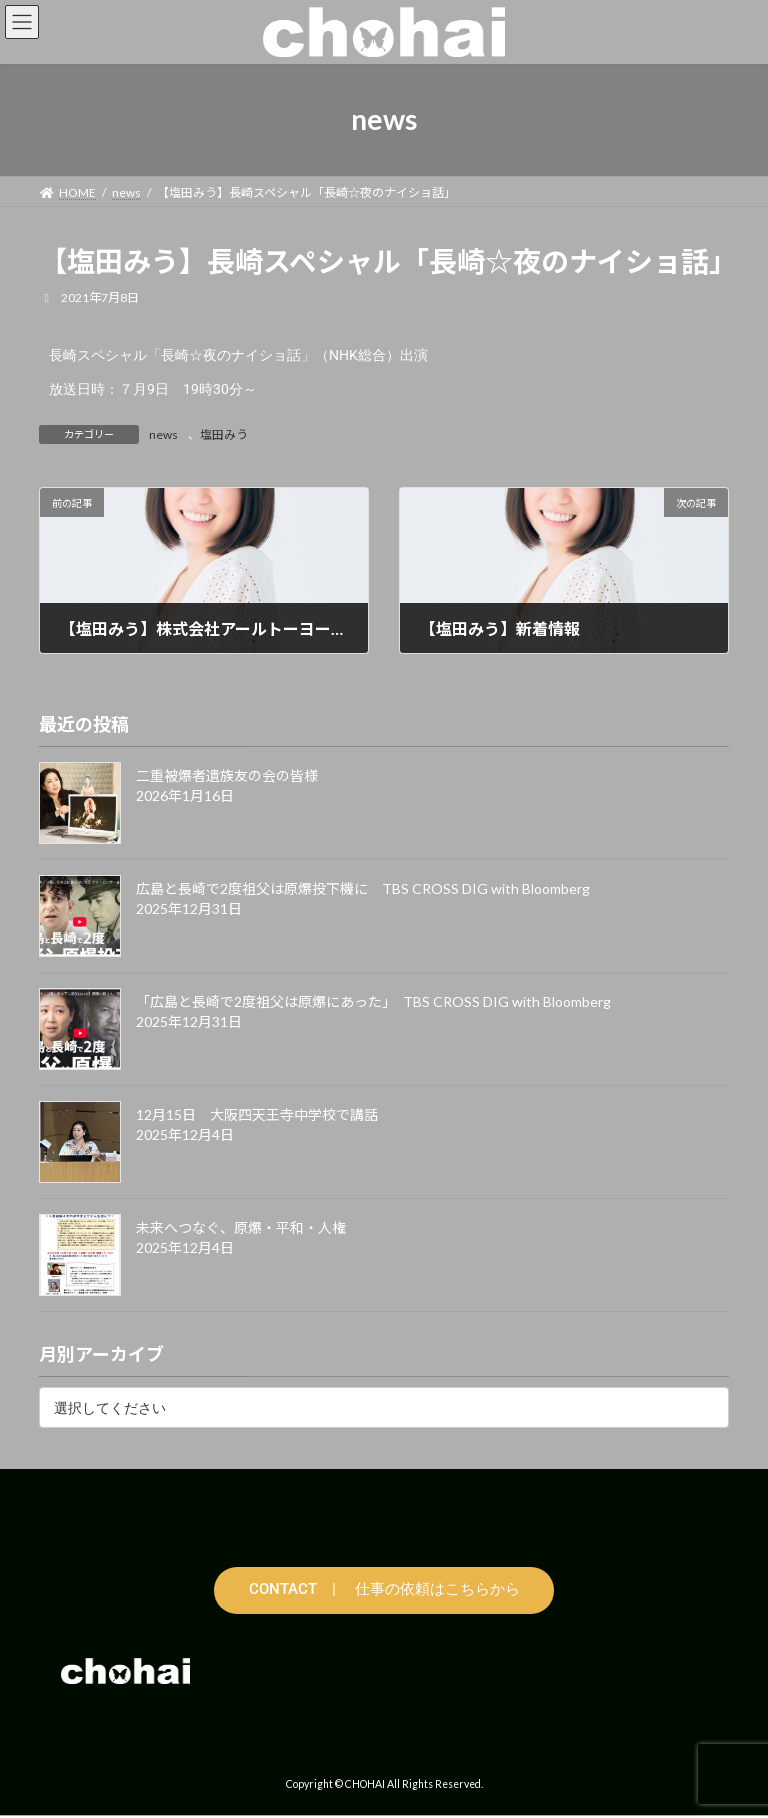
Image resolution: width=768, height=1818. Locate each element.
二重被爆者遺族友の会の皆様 (227, 775)
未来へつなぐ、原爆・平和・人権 (241, 1227)
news (163, 434)
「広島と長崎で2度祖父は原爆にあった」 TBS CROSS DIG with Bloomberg (373, 1001)
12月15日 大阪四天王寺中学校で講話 (257, 1114)
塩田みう (224, 434)
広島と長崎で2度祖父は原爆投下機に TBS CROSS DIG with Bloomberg (363, 888)
